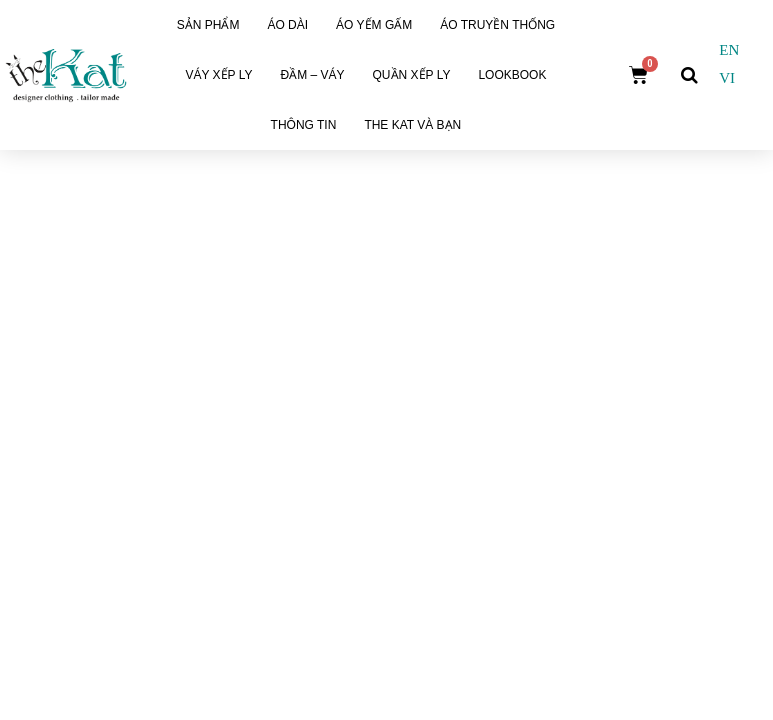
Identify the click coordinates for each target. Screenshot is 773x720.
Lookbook (512, 75)
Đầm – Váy (312, 75)
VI (727, 78)
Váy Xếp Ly (218, 75)
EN (729, 50)
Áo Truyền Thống (497, 25)
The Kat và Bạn (412, 125)
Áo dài (287, 25)
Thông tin (304, 125)
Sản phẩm (208, 25)
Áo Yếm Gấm (374, 25)
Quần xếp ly (412, 75)
